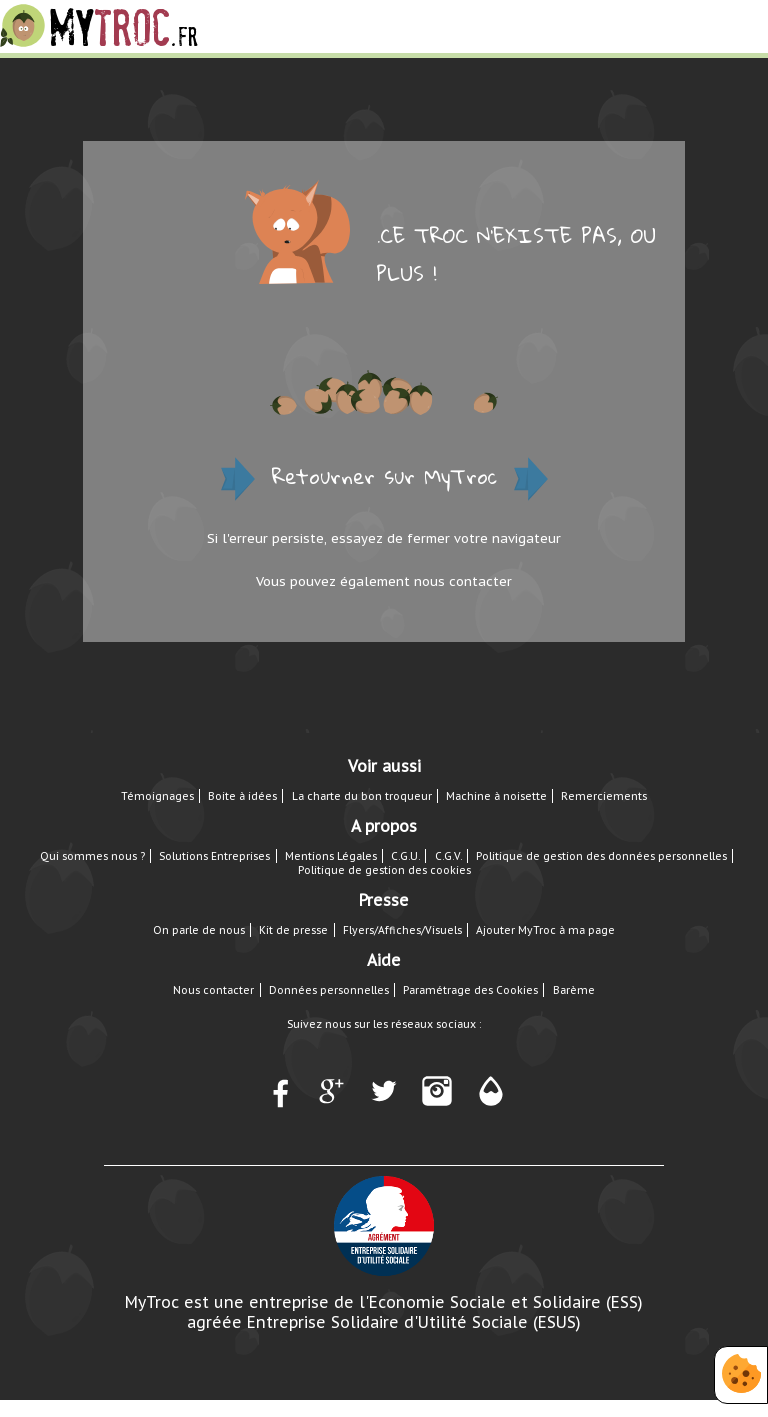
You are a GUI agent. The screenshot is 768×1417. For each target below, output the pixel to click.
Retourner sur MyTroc (384, 476)
